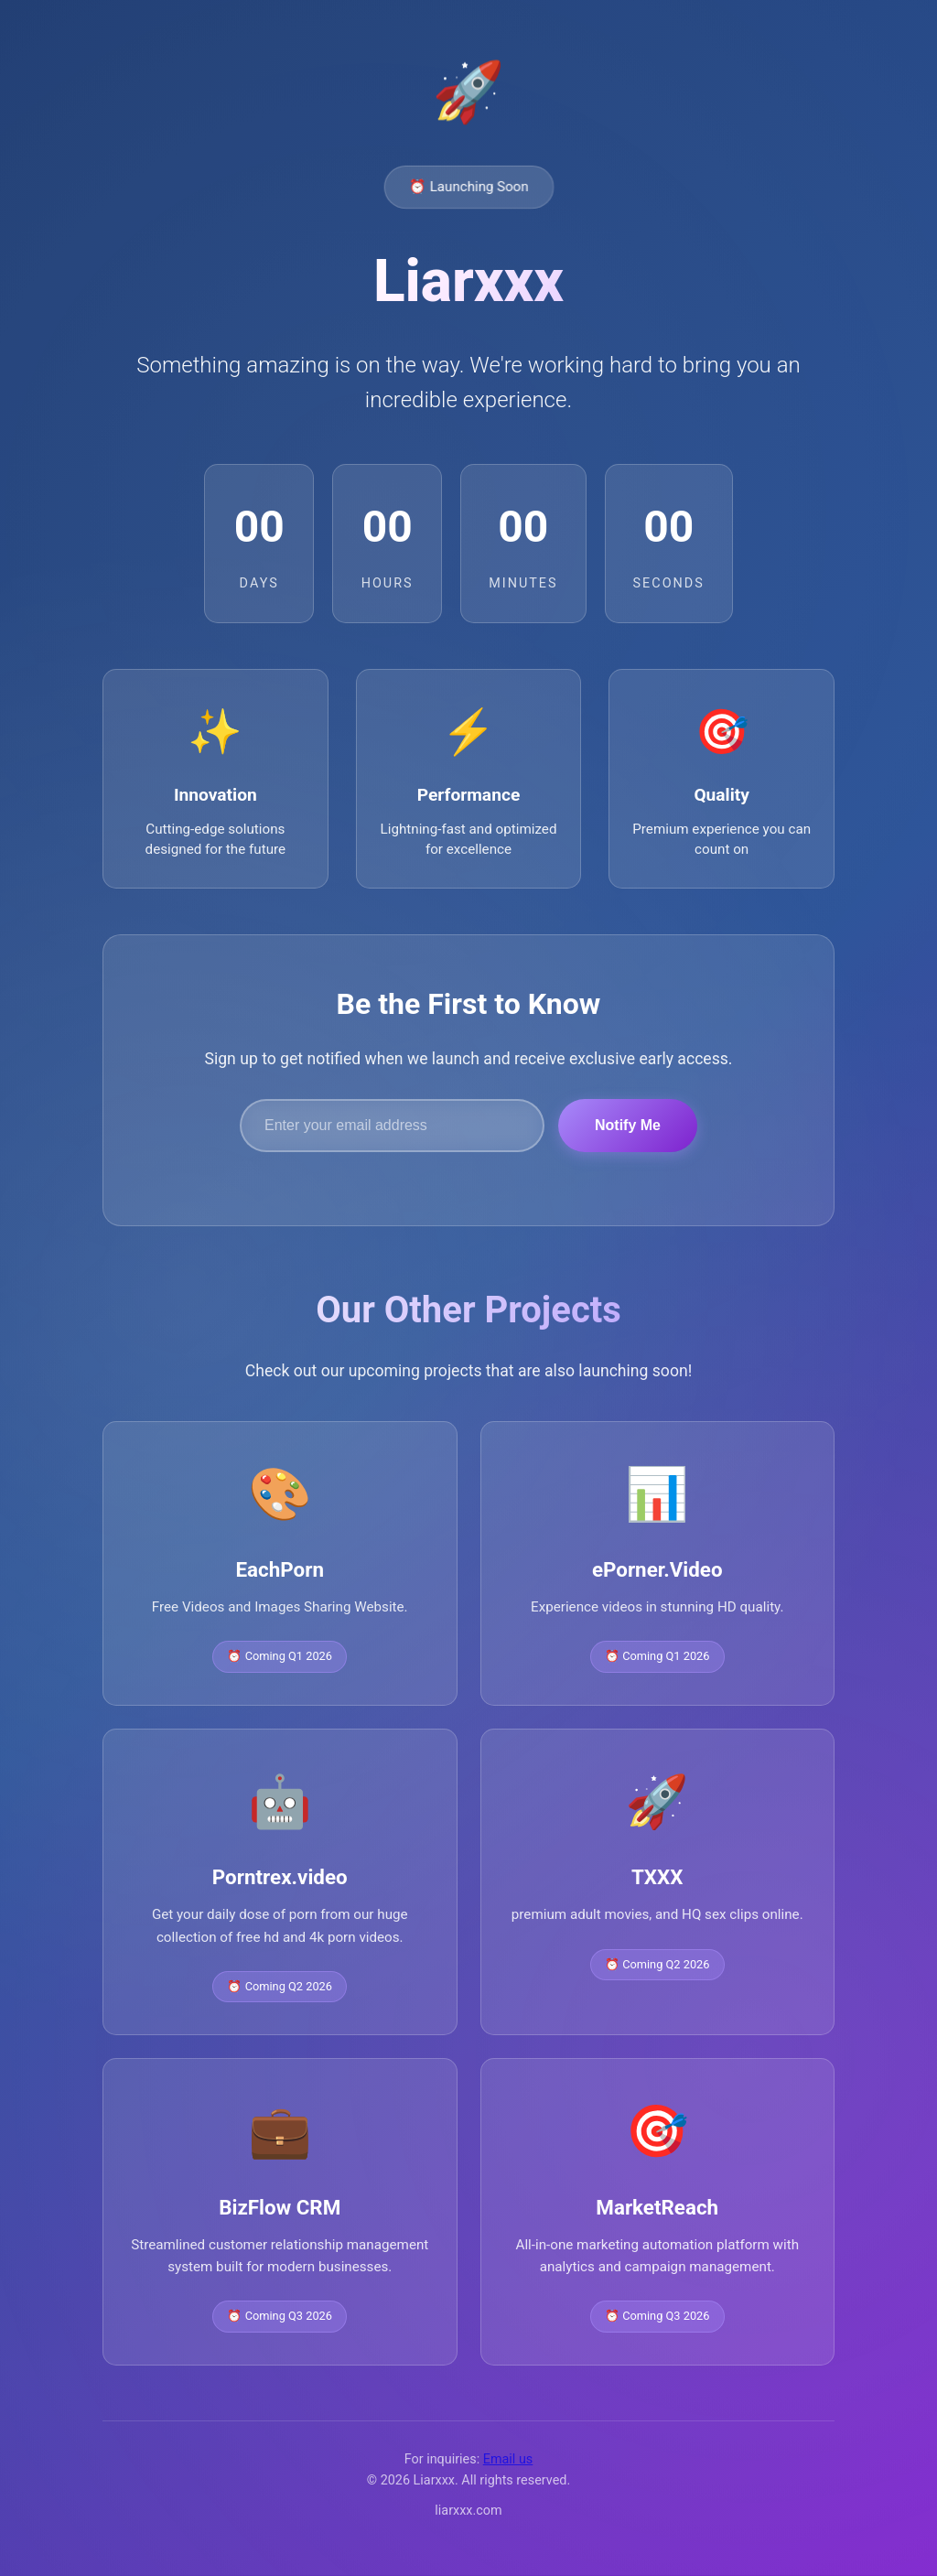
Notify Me (628, 1127)
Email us (508, 2461)
